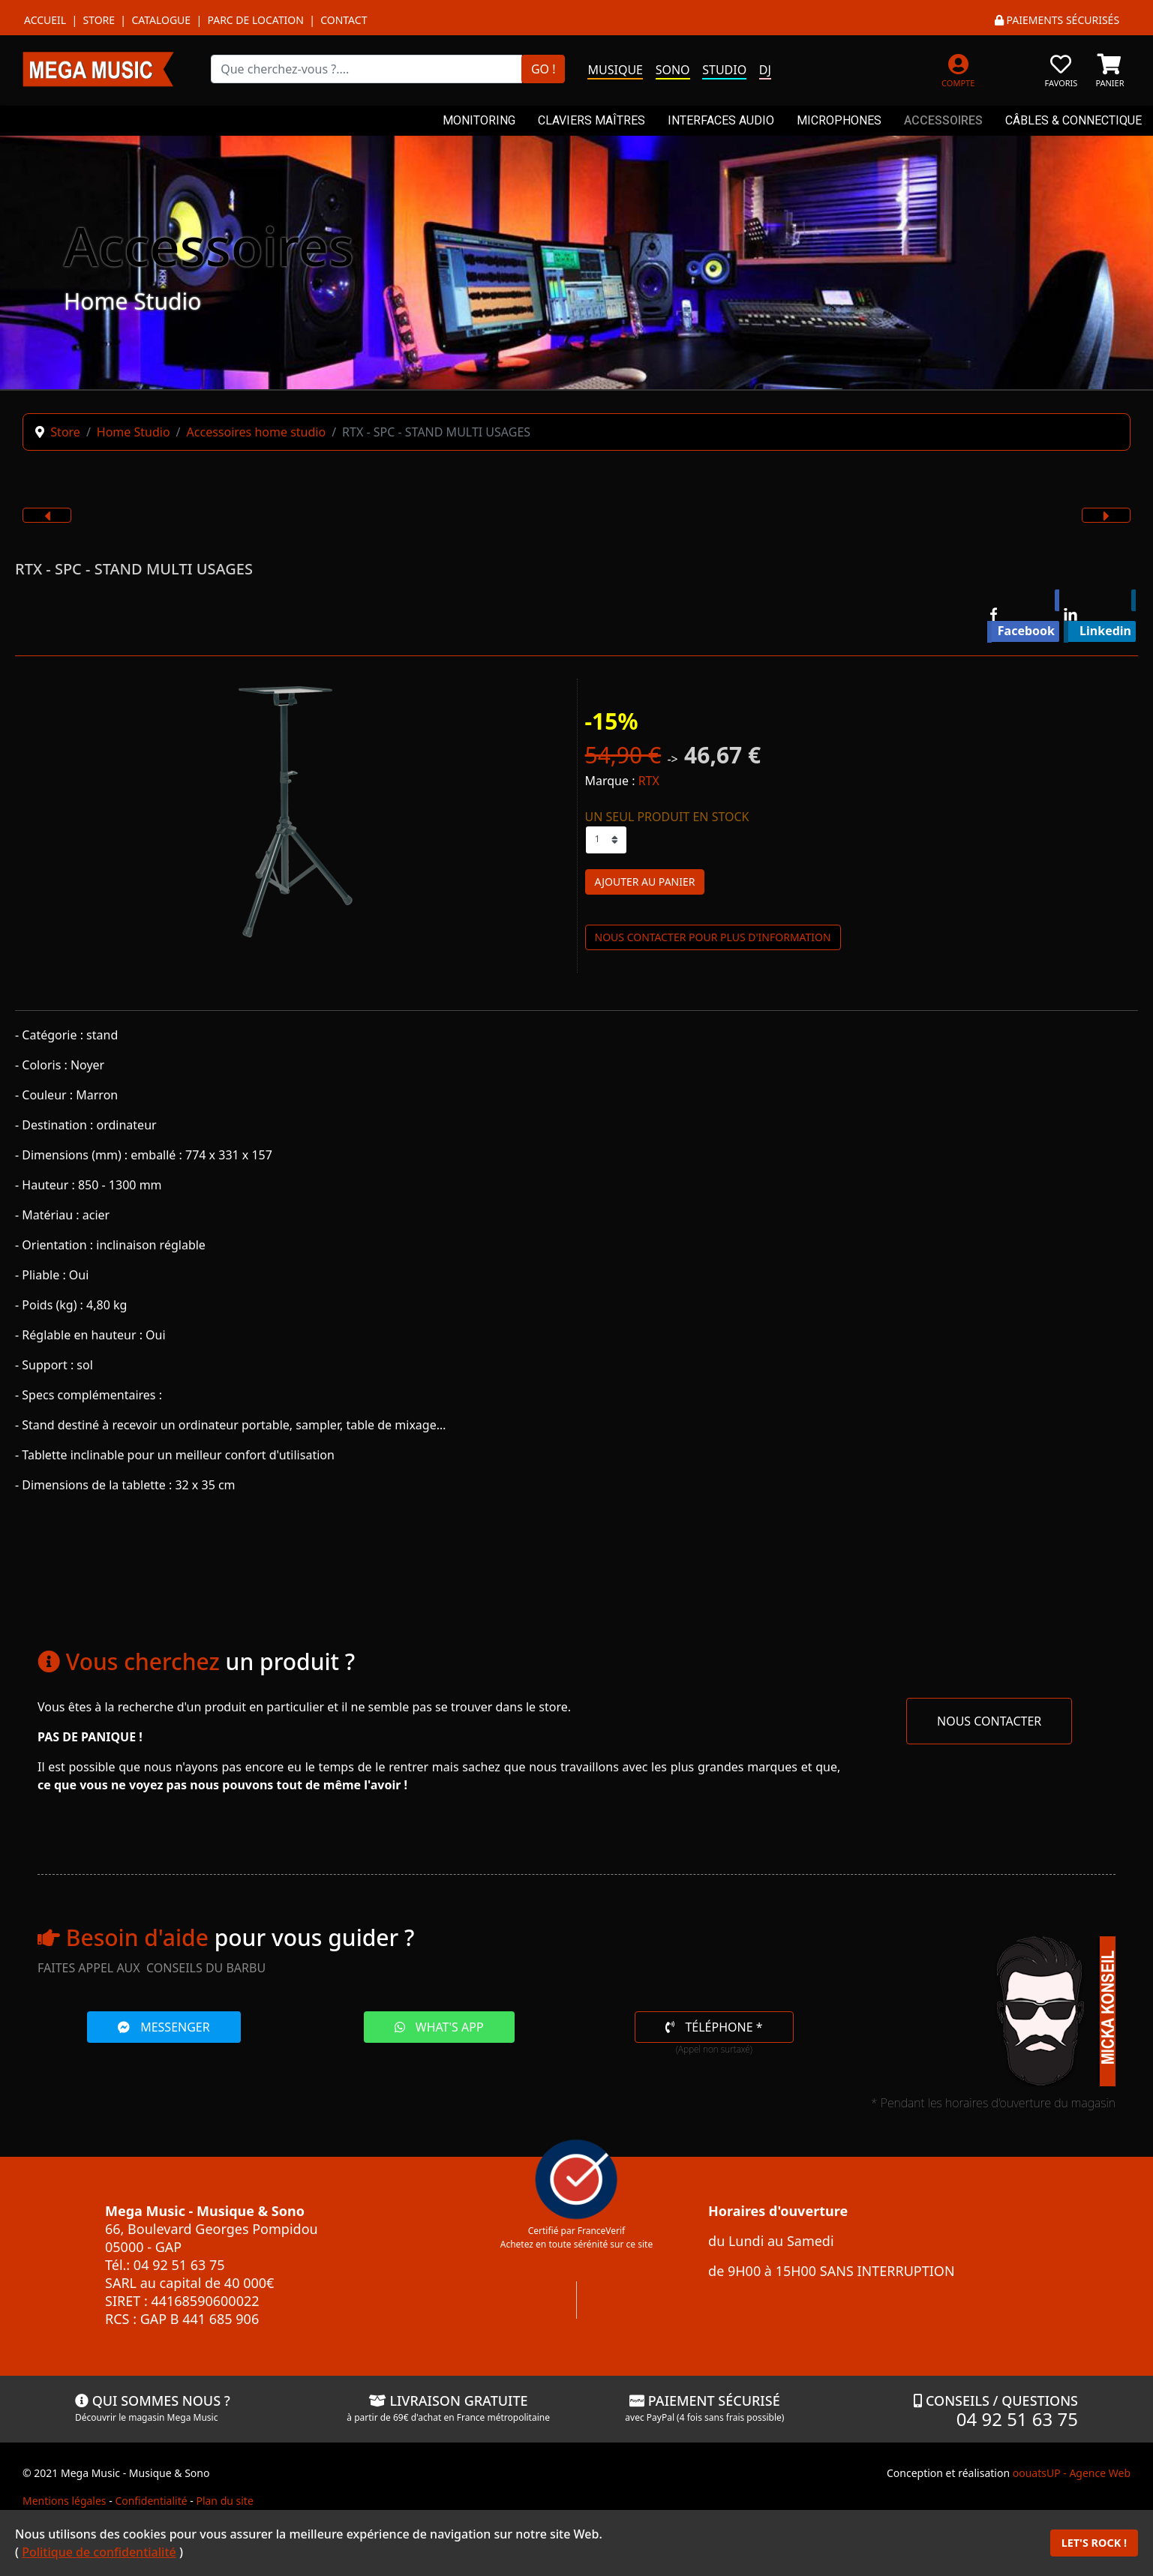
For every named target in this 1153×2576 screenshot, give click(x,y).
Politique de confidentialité (99, 2552)
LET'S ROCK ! (1094, 2543)
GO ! (543, 69)
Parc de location (255, 20)
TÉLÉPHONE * (713, 2027)
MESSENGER (164, 2027)
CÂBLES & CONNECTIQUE (1073, 120)
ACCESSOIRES (943, 120)
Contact (343, 20)
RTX (648, 780)
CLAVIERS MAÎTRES (591, 120)
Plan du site (224, 2501)
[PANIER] (1109, 68)
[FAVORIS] (1061, 68)
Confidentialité (151, 2501)
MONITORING (479, 120)
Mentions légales (65, 2501)
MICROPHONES (839, 120)
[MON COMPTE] (958, 68)
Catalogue (161, 20)
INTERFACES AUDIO (721, 120)
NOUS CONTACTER (989, 1721)
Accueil (45, 20)
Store (99, 20)
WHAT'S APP (439, 2027)
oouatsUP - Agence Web (1071, 2473)
